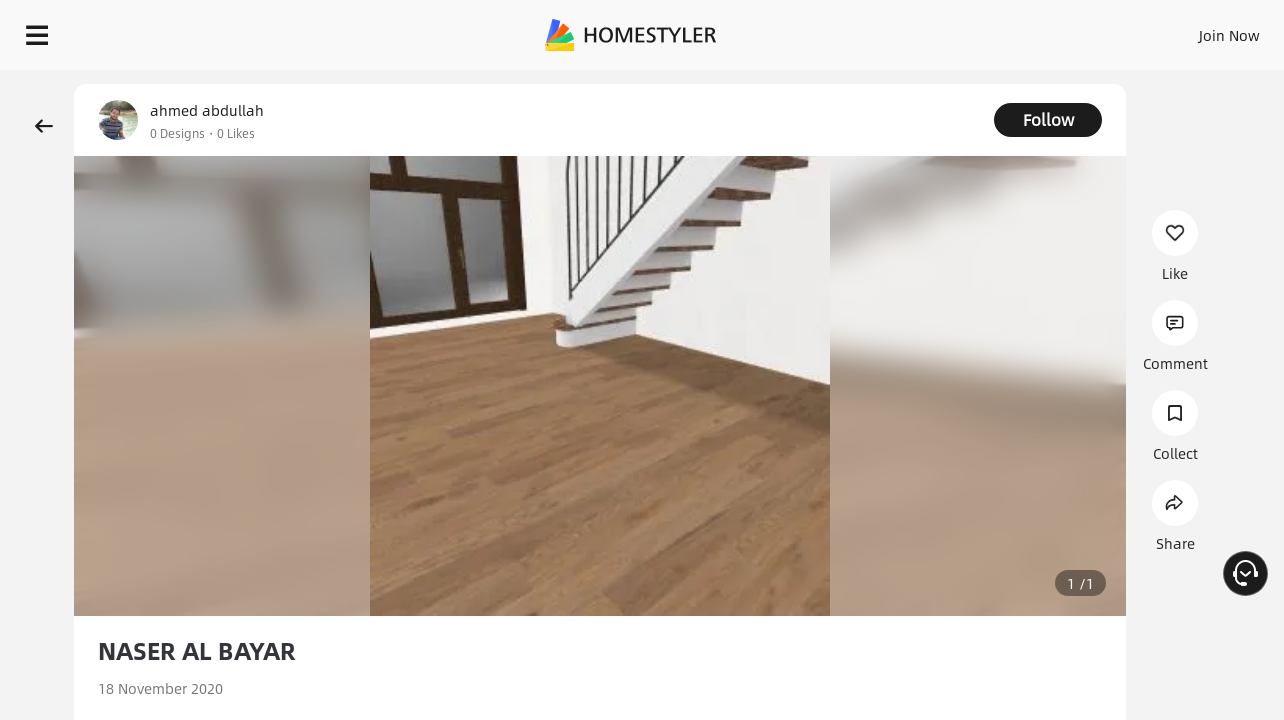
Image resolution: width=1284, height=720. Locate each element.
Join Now (988, 30)
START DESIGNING (1184, 30)
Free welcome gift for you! (868, 84)
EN (1058, 30)
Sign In (914, 30)
